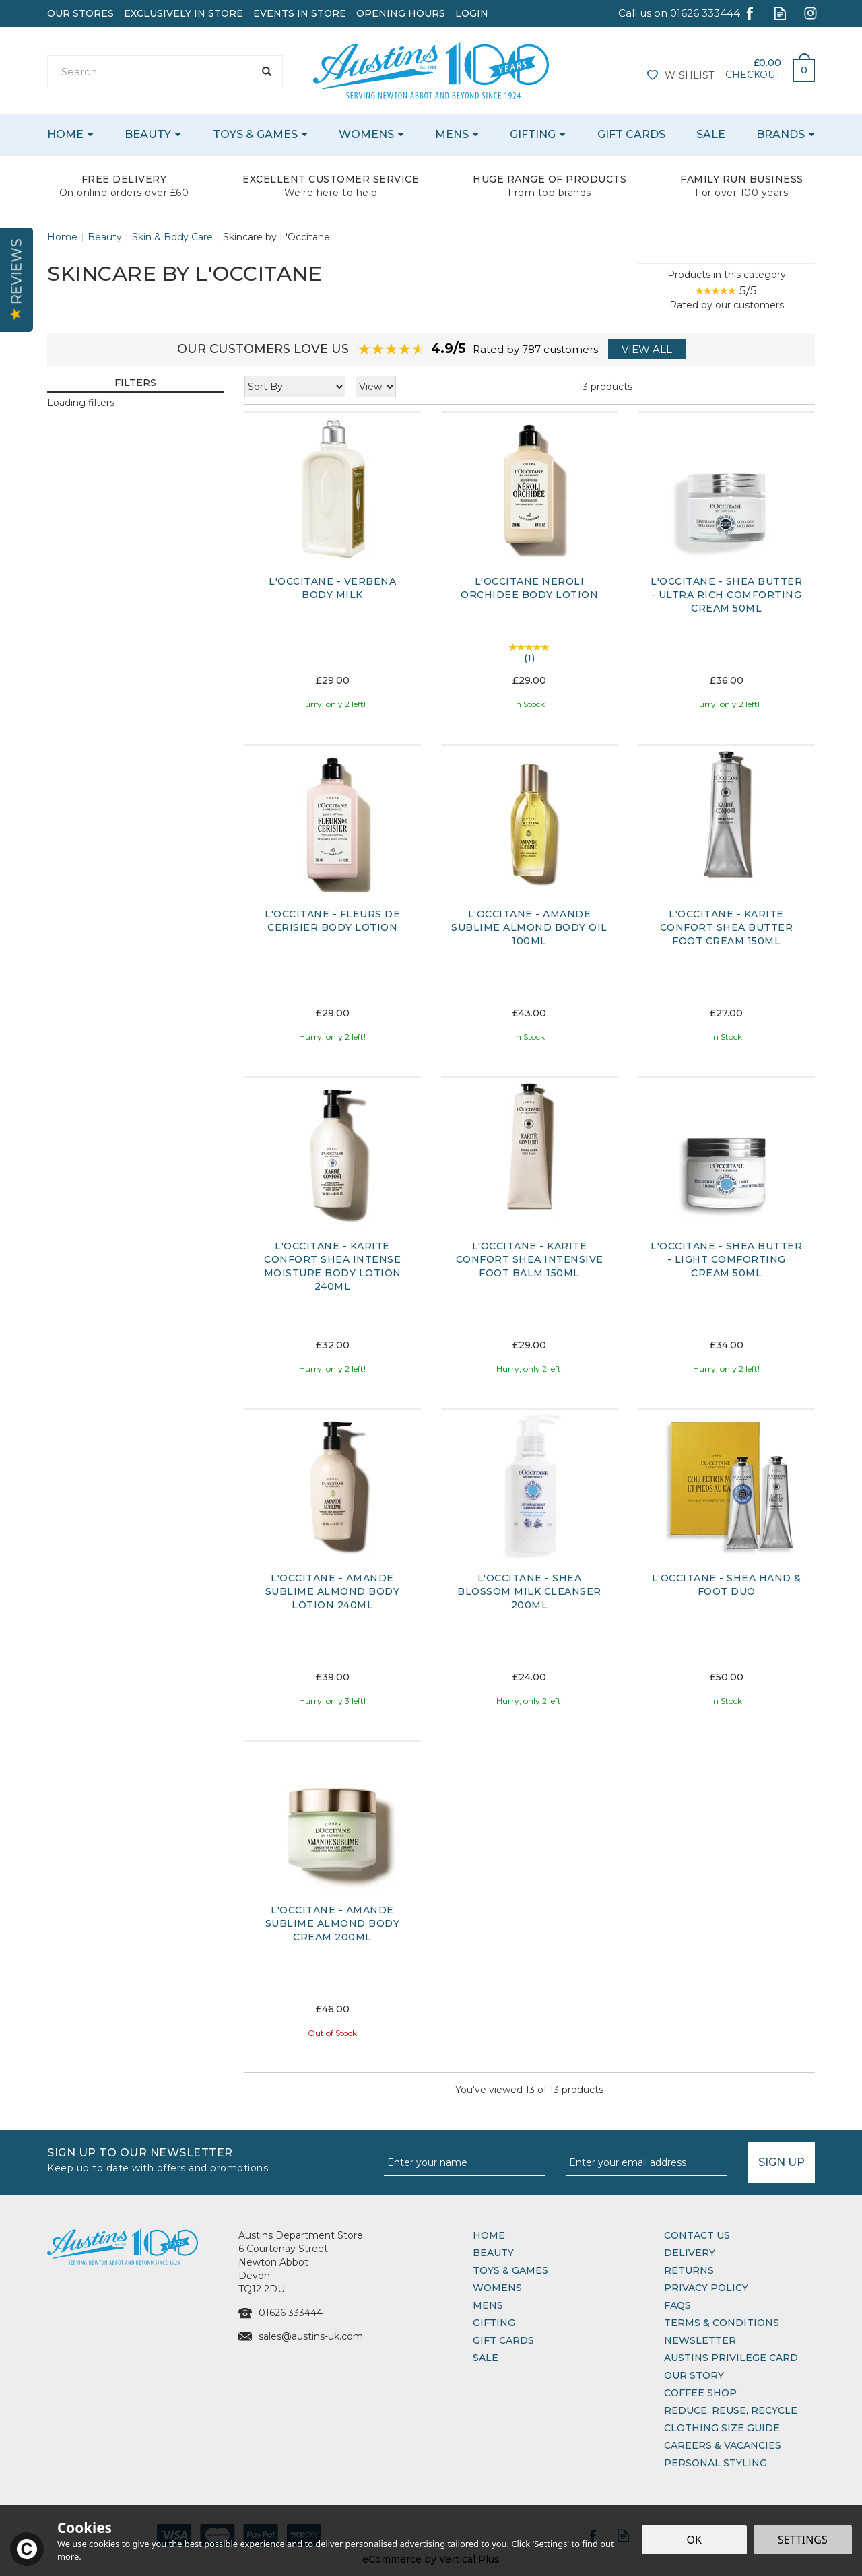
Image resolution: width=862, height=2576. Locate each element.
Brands (780, 134)
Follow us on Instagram (810, 13)
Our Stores (80, 13)
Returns (689, 2270)
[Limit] (376, 386)
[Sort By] (294, 386)
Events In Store (299, 13)
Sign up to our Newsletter (210, 2158)
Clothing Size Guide (722, 2428)
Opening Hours (400, 13)
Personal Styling (715, 2463)
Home (489, 2235)
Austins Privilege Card (731, 2358)
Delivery (689, 2253)
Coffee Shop (700, 2393)
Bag (798, 66)
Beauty (493, 2253)
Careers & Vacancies (722, 2445)
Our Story (694, 2375)
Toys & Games (510, 2270)
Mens (488, 2305)
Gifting (494, 2323)
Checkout (753, 75)
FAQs (677, 2305)
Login (471, 13)
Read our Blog (780, 13)
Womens (497, 2288)
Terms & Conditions (721, 2323)
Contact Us (697, 2235)
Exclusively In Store (183, 13)
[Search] (150, 72)
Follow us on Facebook (749, 13)
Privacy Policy (706, 2288)
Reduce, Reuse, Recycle (730, 2410)
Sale (485, 2358)
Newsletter (700, 2340)
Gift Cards (503, 2340)
